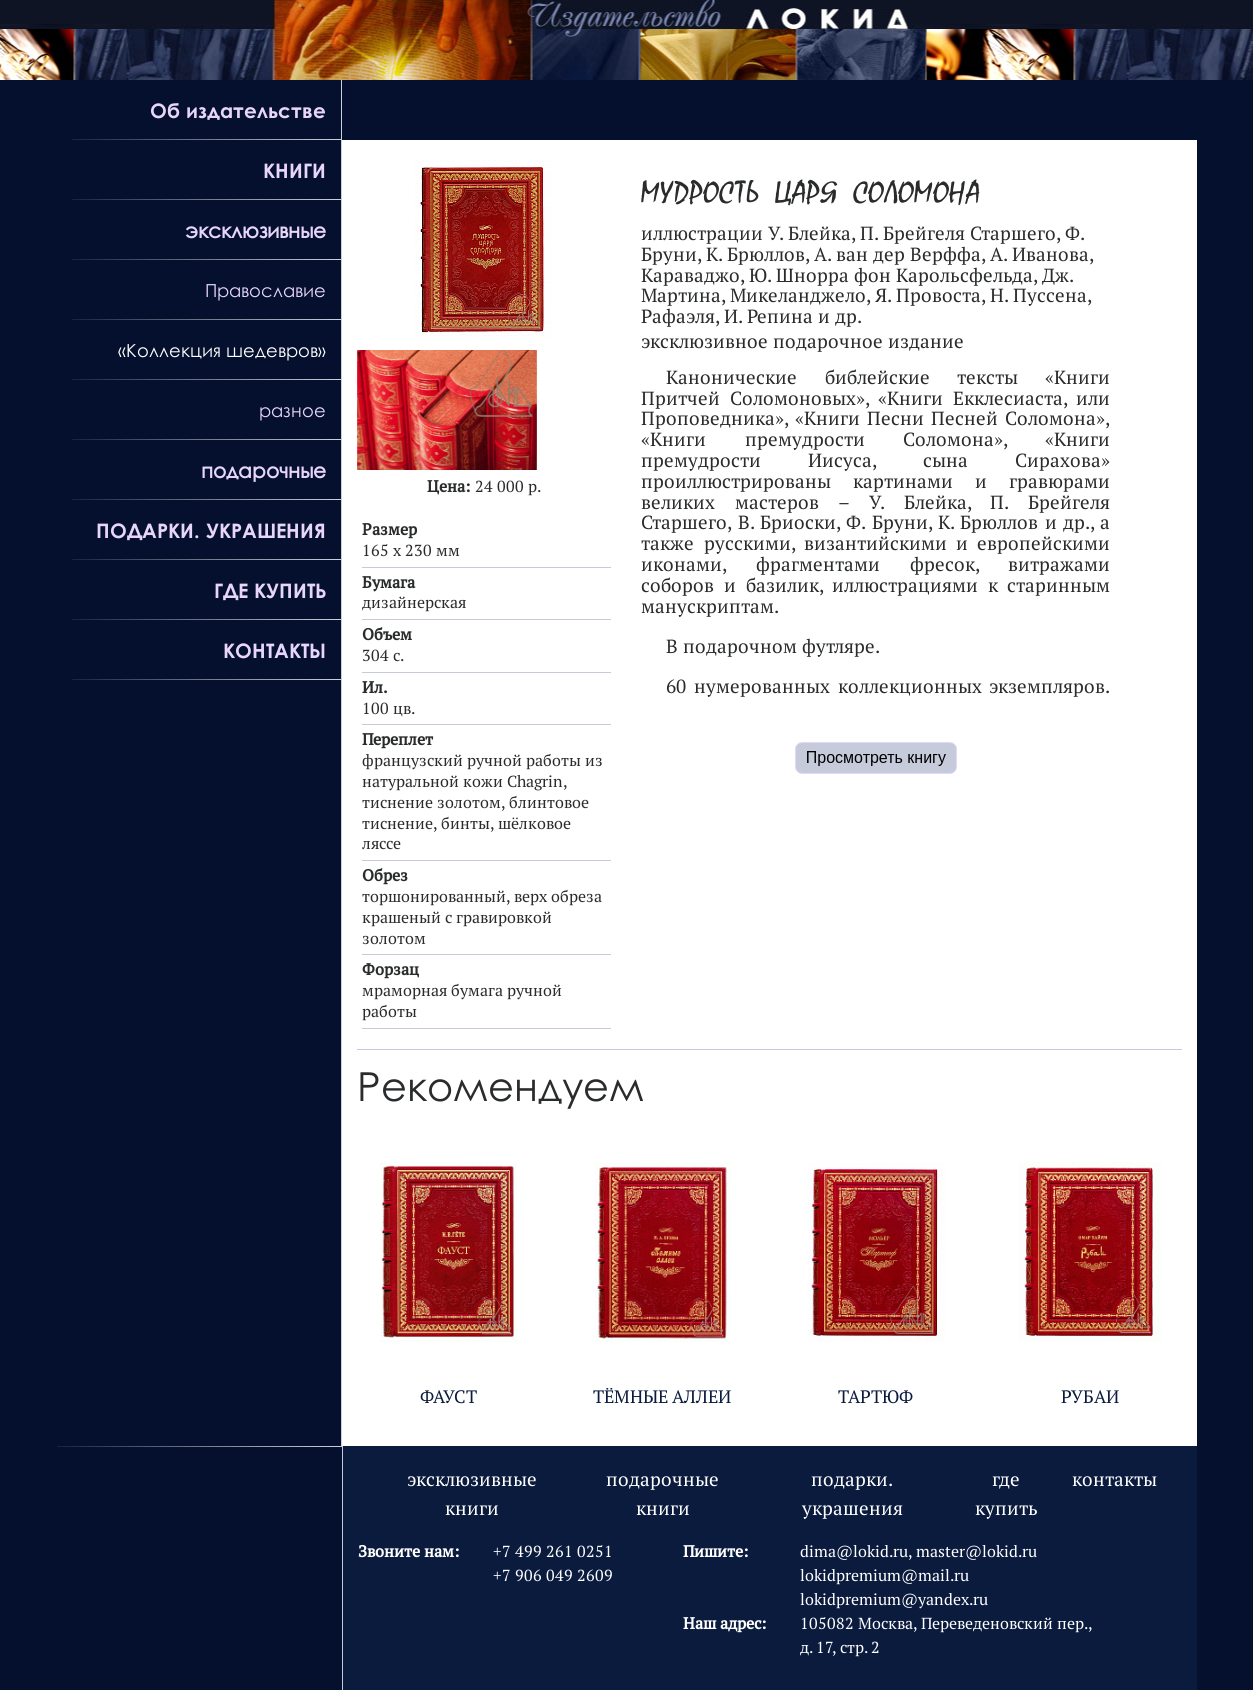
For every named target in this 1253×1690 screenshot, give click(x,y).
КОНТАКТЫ (274, 650)
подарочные (263, 470)
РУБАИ (1090, 1396)
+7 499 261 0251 (553, 1551)
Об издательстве (238, 110)
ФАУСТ (448, 1396)
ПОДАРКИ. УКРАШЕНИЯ (211, 530)
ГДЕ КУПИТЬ (270, 590)
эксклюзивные (255, 230)
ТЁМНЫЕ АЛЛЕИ (662, 1396)
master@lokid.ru (976, 1551)
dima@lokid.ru (854, 1551)
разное (292, 410)
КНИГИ (294, 170)
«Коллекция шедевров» (222, 350)
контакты (1114, 1479)
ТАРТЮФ (875, 1396)
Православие (265, 290)
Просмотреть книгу (876, 757)
